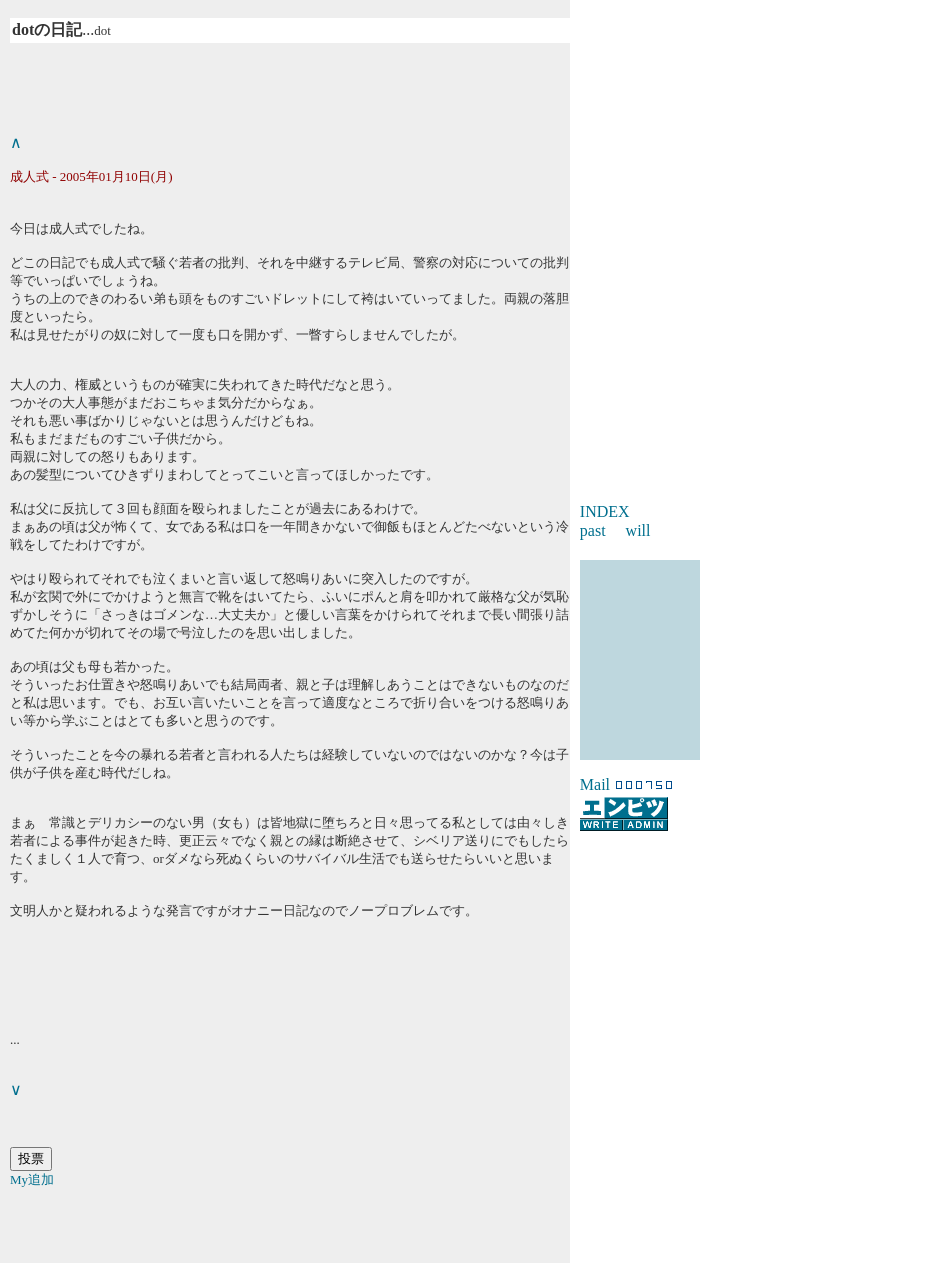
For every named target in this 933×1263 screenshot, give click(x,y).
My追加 (32, 1179)
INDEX (605, 511)
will (638, 530)
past (593, 530)
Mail (595, 784)
